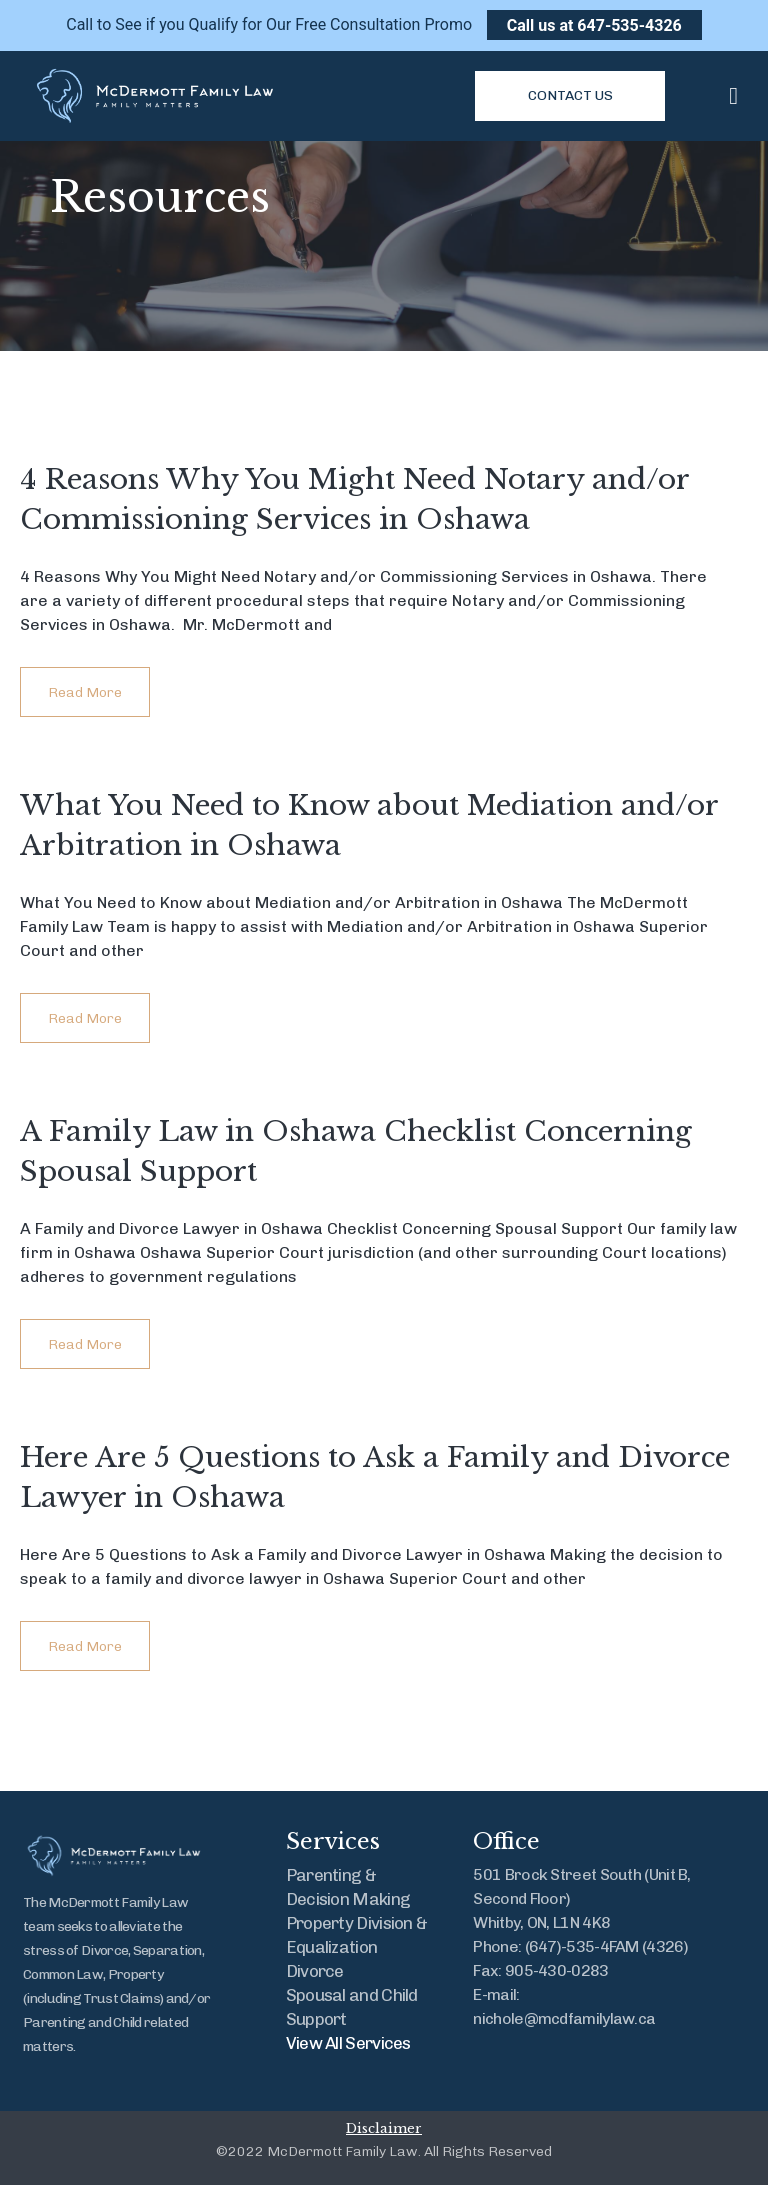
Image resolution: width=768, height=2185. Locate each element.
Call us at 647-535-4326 (594, 24)
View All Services (348, 2043)
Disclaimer (384, 2128)
